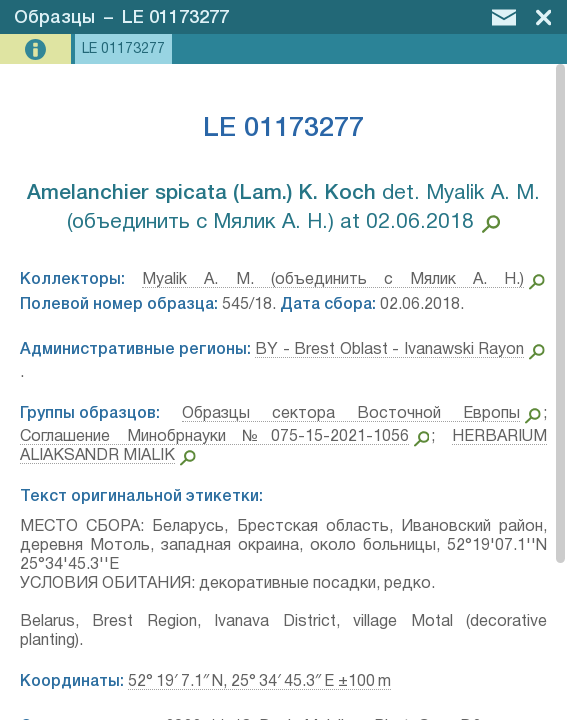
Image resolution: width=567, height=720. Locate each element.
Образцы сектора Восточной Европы (351, 414)
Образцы (54, 18)
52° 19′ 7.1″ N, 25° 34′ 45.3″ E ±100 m (259, 682)
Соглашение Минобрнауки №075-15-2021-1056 (214, 437)
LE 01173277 (175, 18)
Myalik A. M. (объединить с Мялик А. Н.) (333, 280)
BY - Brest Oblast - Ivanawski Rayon (389, 350)
